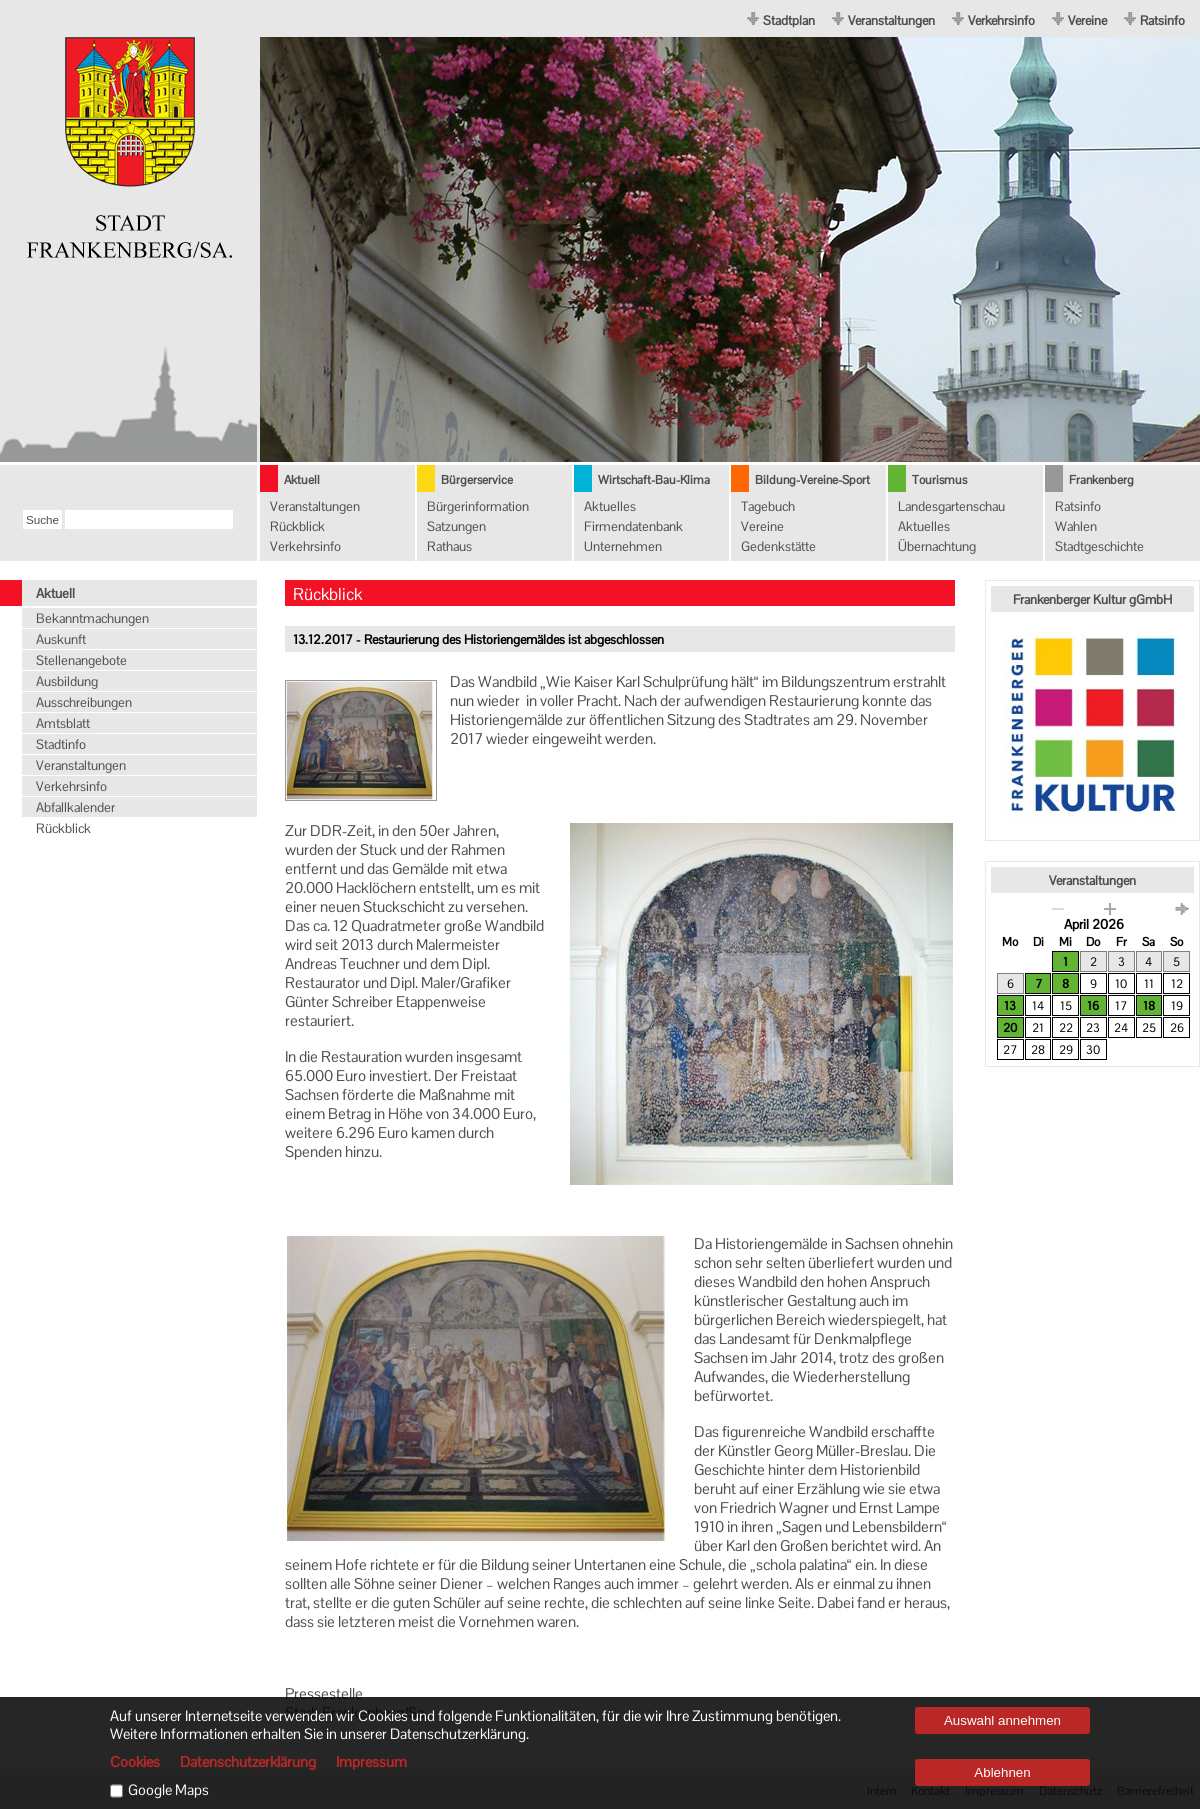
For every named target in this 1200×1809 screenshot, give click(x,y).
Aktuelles (610, 506)
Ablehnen (1002, 1772)
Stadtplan (789, 20)
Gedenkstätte (778, 546)
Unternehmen (623, 546)
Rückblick (297, 526)
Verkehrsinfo (1001, 20)
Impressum (371, 1762)
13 (1010, 1006)
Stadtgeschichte (1099, 546)
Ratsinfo (1162, 20)
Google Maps (168, 1790)
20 (1010, 1028)
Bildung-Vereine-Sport (812, 480)
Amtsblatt (63, 723)
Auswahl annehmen (1002, 1720)
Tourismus (939, 480)
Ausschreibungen (84, 702)
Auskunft (61, 639)
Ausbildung (67, 681)
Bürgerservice (477, 480)
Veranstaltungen (891, 20)
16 (1093, 1006)
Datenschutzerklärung (248, 1762)
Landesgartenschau (951, 506)
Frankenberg (1101, 480)
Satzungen (456, 526)
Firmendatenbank (633, 526)
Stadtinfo (61, 744)
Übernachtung (937, 546)
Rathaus (449, 546)
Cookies (135, 1762)
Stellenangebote (81, 660)
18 (1149, 1006)
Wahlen (1076, 526)
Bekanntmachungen (92, 618)
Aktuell (302, 480)
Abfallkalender (75, 807)
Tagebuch (768, 506)
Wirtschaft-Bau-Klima (654, 480)
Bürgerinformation (478, 506)
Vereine (1087, 20)
